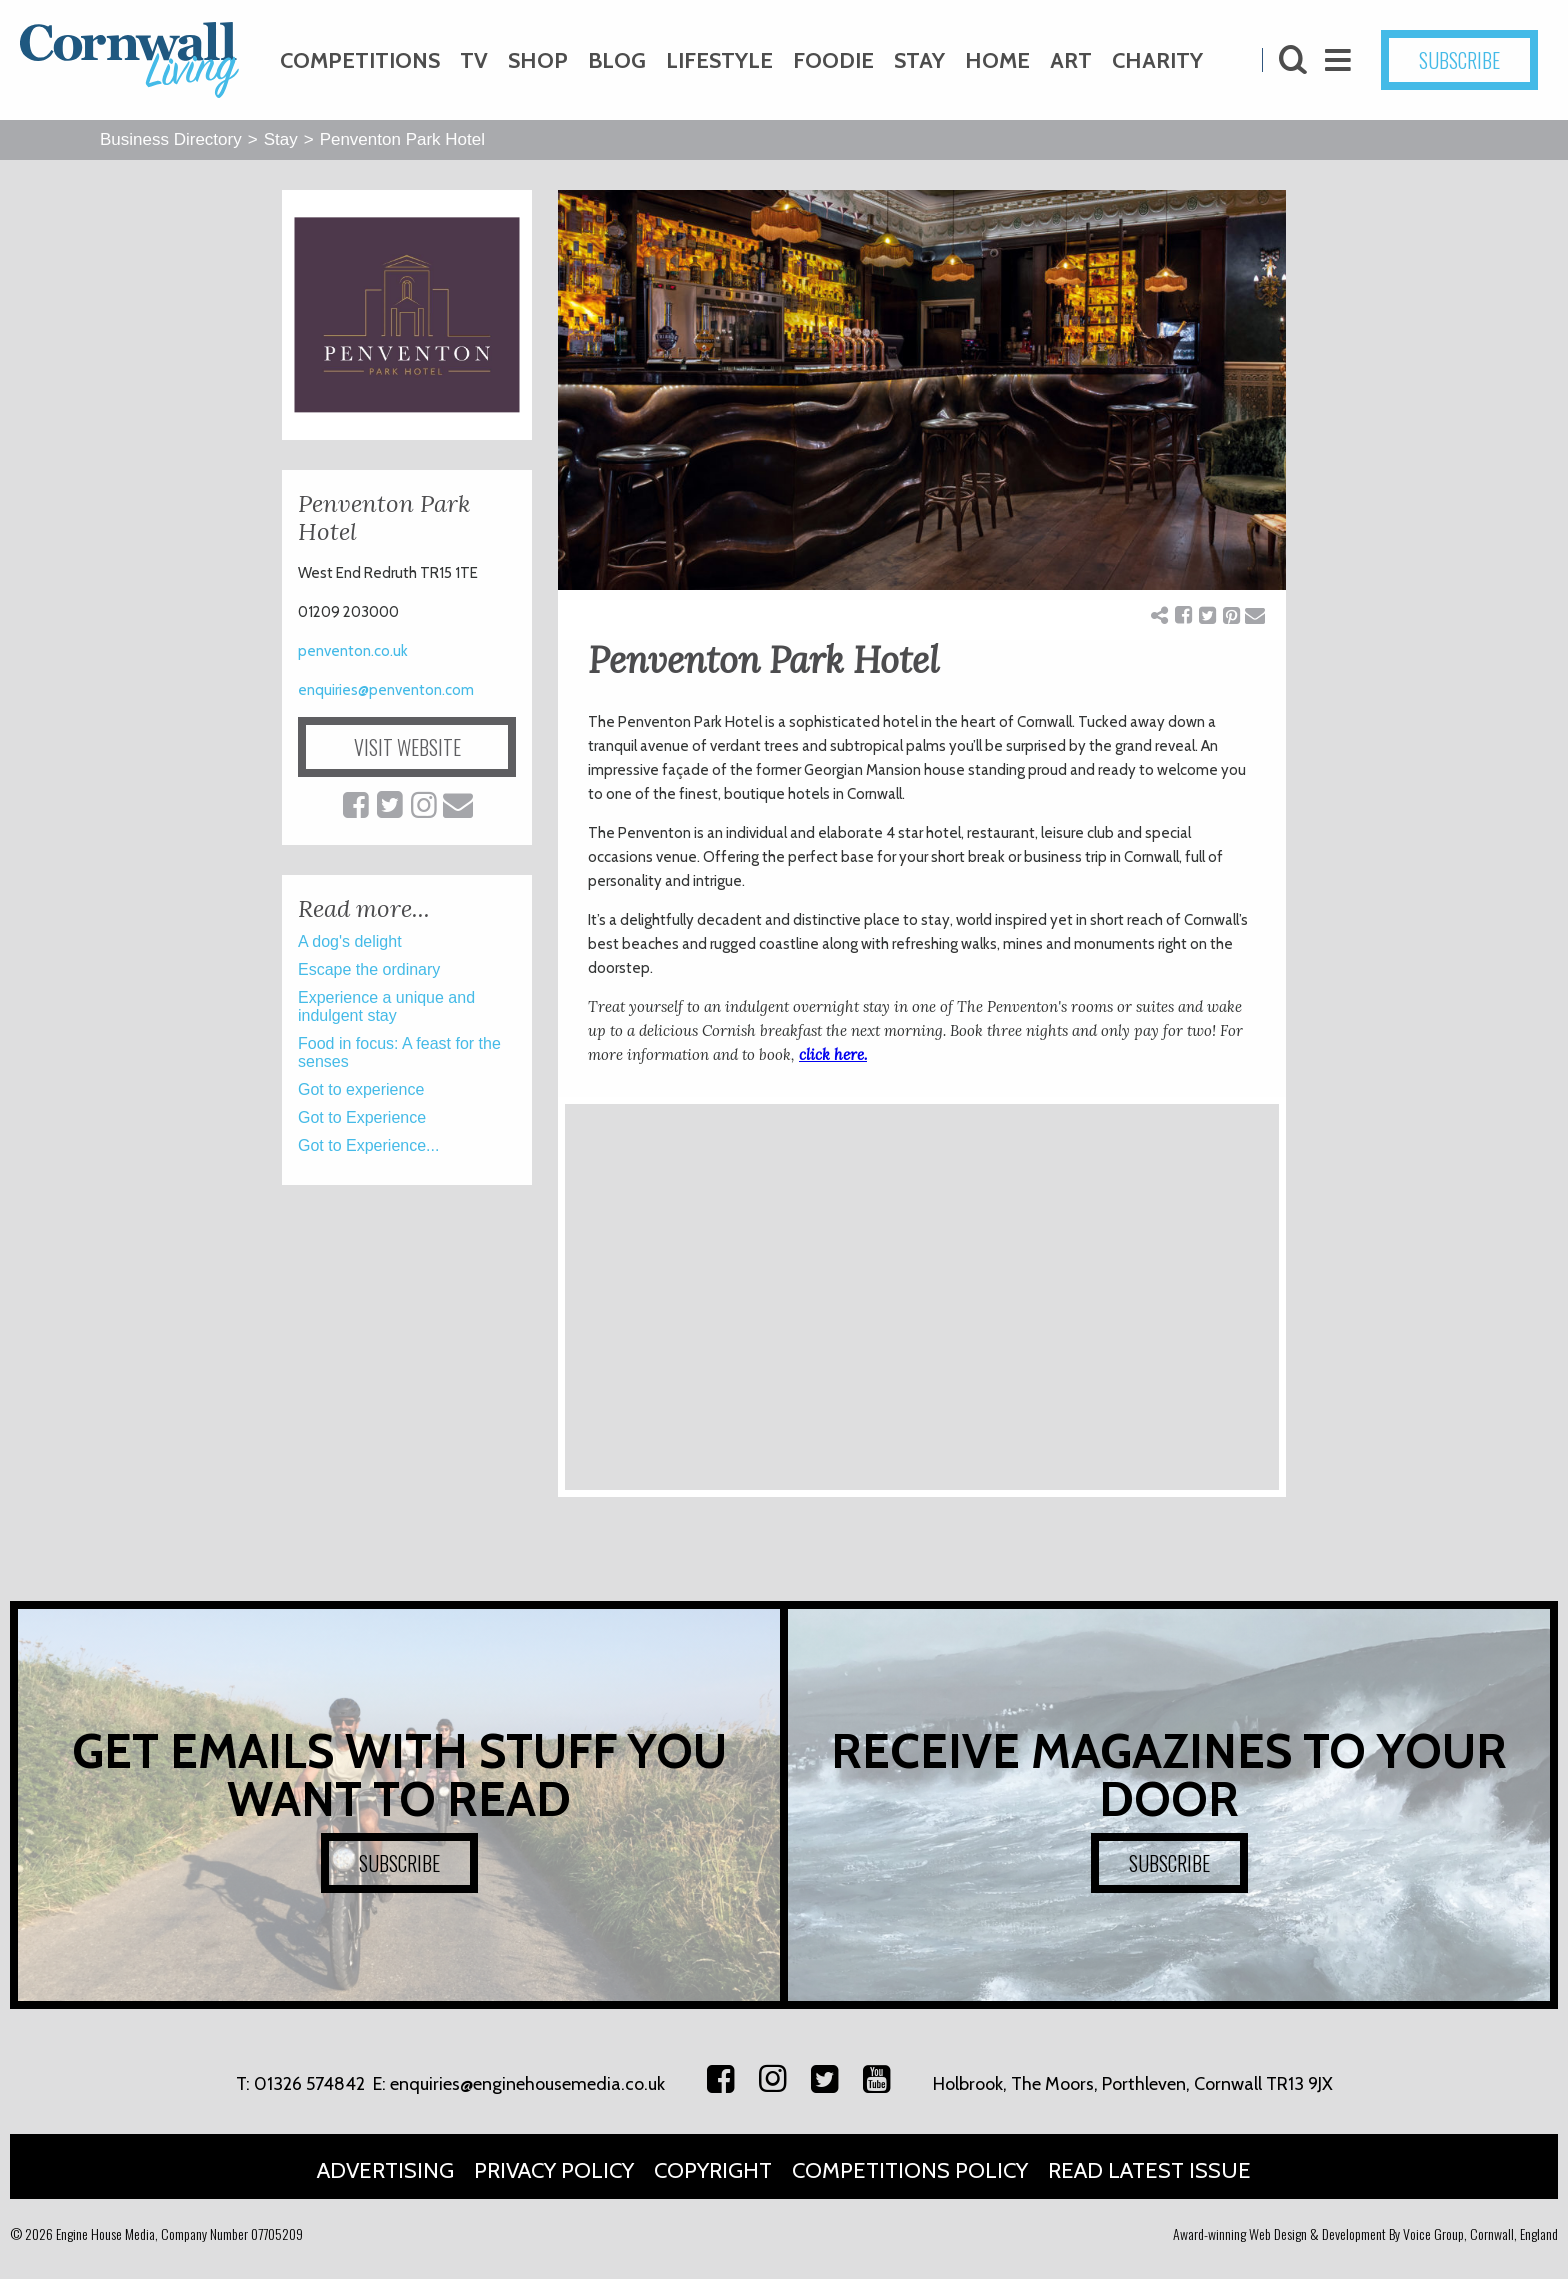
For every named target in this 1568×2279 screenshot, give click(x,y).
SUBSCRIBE (1459, 60)
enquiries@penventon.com (386, 690)
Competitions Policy (910, 2170)
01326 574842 (309, 2084)
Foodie (833, 60)
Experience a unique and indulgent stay (386, 1006)
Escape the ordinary (369, 969)
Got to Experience (362, 1117)
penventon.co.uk (353, 651)
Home (997, 60)
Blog (617, 60)
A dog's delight (350, 941)
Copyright (713, 2170)
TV (474, 60)
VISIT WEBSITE (407, 747)
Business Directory (171, 139)
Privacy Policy (554, 2170)
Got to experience (361, 1089)
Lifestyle (719, 60)
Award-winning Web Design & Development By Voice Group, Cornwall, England (1365, 2233)
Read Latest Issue (1149, 2170)
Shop (538, 60)
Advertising (385, 2170)
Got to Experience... (368, 1145)
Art (1071, 60)
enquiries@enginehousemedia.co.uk (527, 2084)
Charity (1157, 60)
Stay (919, 60)
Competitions (360, 60)
